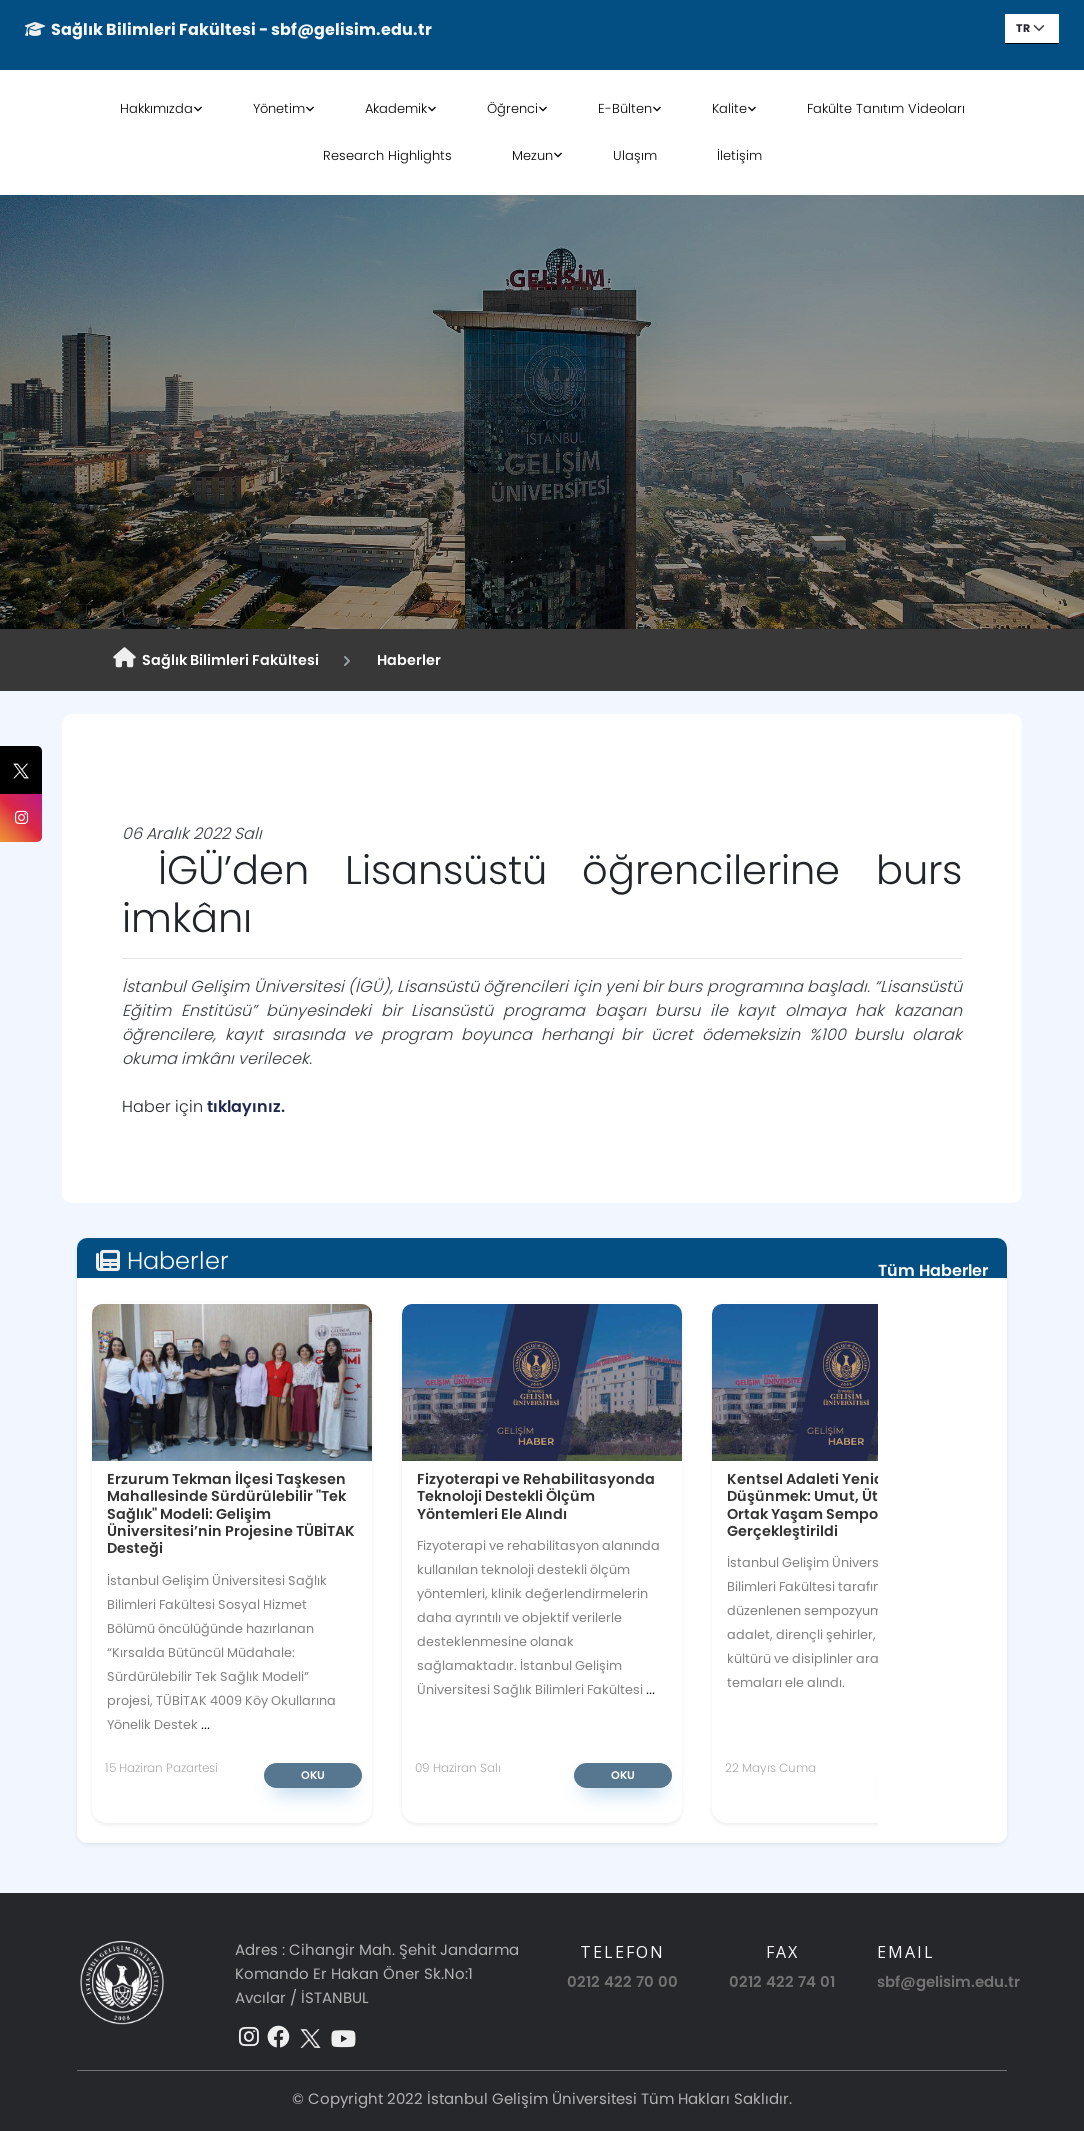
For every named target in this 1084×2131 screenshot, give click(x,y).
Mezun (532, 155)
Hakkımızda (156, 108)
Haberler (406, 660)
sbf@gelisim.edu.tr (948, 1981)
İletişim (739, 155)
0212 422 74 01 (782, 1981)
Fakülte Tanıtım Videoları (886, 108)
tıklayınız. (248, 1106)
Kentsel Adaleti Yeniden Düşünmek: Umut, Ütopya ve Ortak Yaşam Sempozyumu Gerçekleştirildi (832, 1504)
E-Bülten (625, 108)
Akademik (396, 108)
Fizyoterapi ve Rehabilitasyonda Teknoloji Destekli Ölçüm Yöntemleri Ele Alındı (536, 1496)
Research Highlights (387, 155)
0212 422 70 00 (622, 1981)
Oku (313, 1775)
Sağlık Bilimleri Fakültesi (216, 659)
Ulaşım (635, 155)
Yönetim (279, 108)
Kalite (729, 108)
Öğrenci (512, 108)
